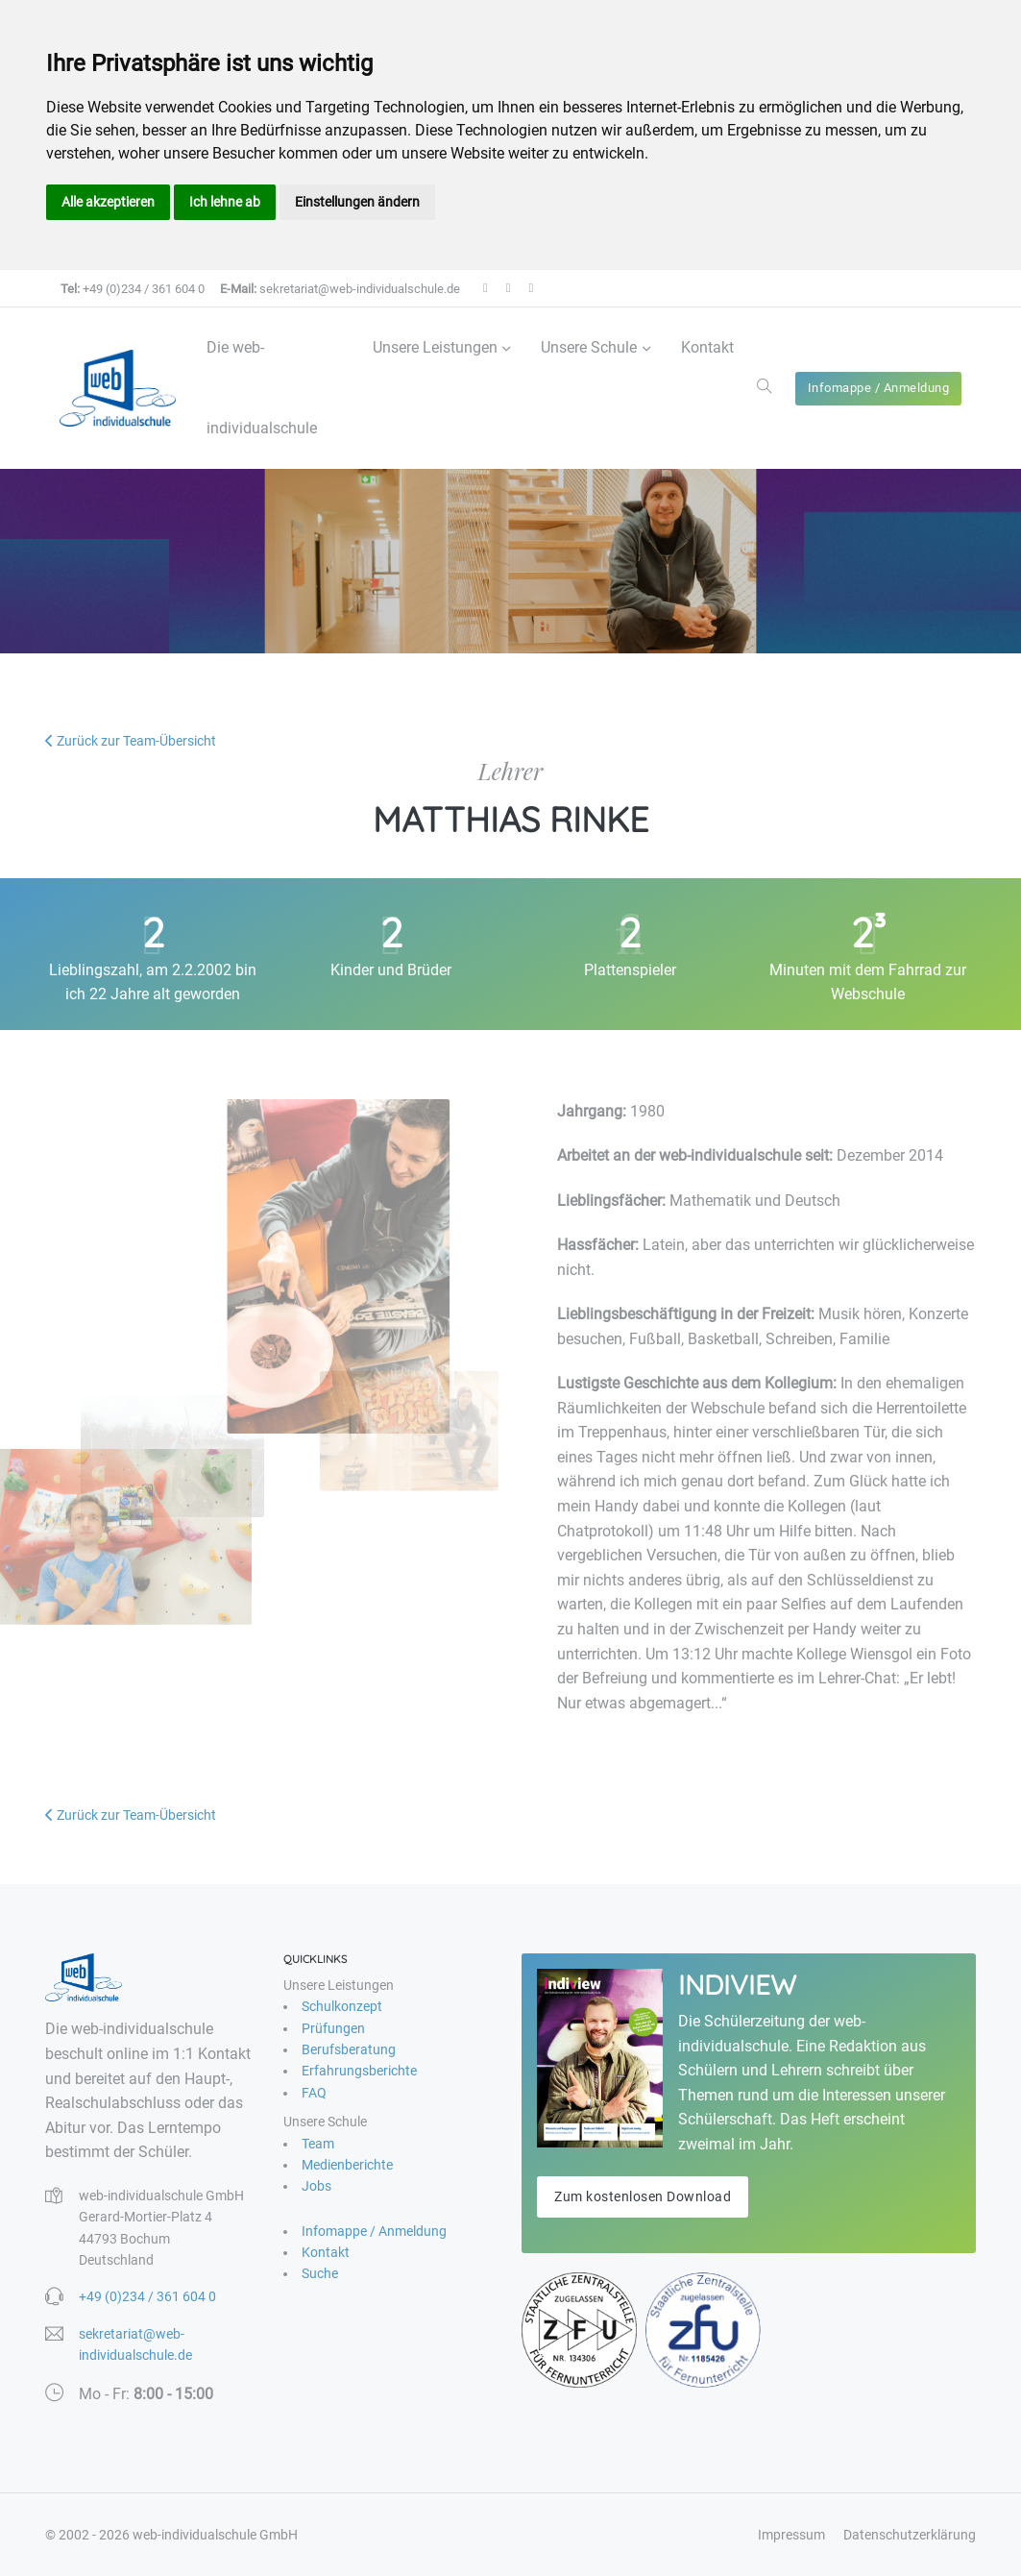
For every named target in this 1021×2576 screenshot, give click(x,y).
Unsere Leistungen (435, 347)
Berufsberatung (349, 2049)
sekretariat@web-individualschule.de (340, 289)
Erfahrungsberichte (359, 2070)
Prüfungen (333, 2028)
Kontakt (707, 347)
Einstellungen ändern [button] (357, 201)
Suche (320, 2273)
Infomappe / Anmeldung (879, 387)
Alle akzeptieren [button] (108, 201)
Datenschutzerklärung (909, 2534)
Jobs (316, 2186)
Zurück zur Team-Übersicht (130, 740)
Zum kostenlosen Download (642, 2196)
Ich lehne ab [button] (224, 201)
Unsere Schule (589, 347)
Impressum (791, 2534)
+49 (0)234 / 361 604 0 (133, 289)
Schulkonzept (342, 2006)
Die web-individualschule (262, 387)
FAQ (314, 2092)
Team (318, 2143)
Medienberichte (347, 2164)
